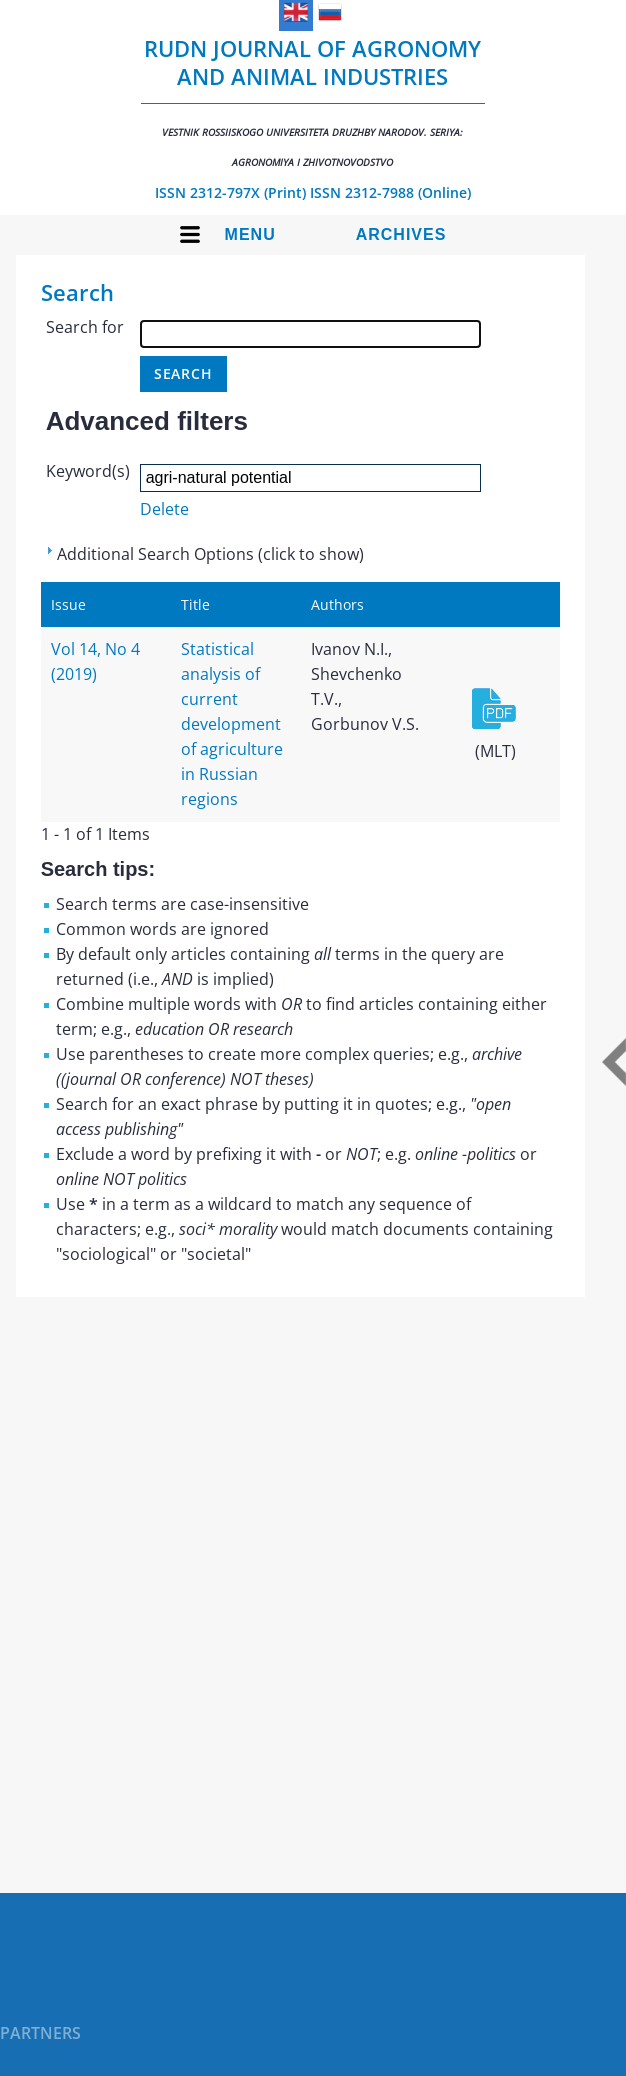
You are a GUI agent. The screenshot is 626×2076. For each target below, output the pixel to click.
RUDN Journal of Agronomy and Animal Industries (313, 101)
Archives (401, 234)
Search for (85, 327)
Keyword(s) (88, 471)
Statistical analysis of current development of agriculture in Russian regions (232, 724)
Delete (164, 509)
